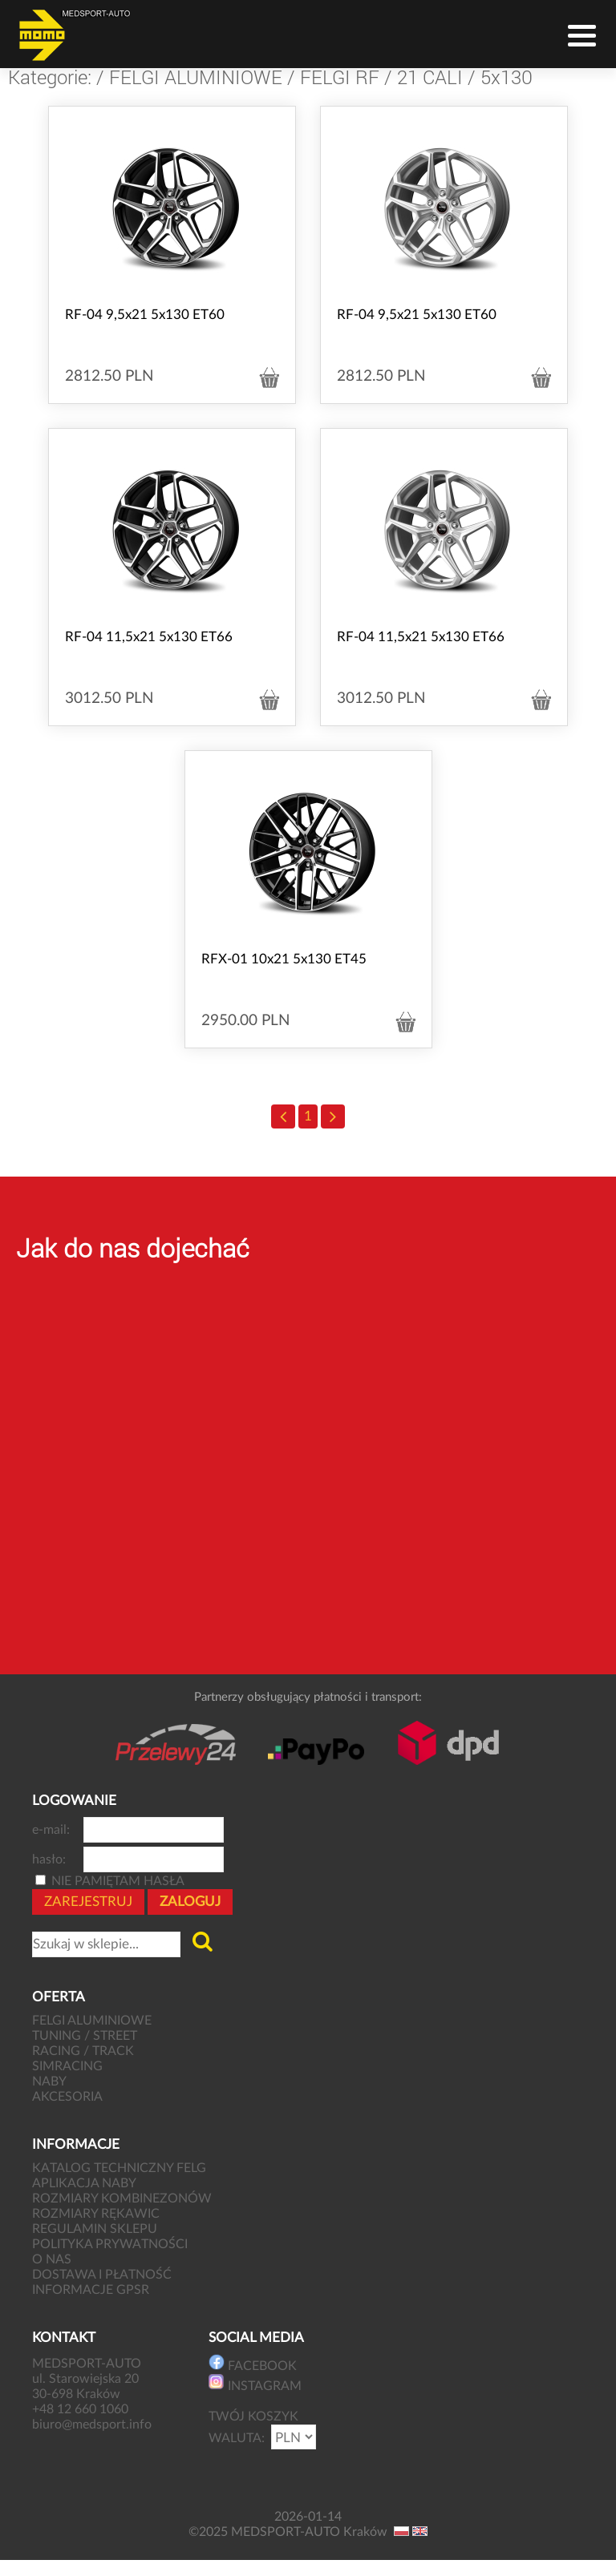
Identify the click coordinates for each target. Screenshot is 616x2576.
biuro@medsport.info (93, 2424)
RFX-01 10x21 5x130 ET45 (284, 959)
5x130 (506, 77)
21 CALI (430, 77)
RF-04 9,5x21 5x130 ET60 (145, 314)
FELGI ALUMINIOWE (195, 77)
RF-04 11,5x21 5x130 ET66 (149, 637)
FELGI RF (339, 77)
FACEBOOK (253, 2363)
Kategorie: (49, 77)
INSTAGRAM (255, 2383)
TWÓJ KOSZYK (253, 2416)
